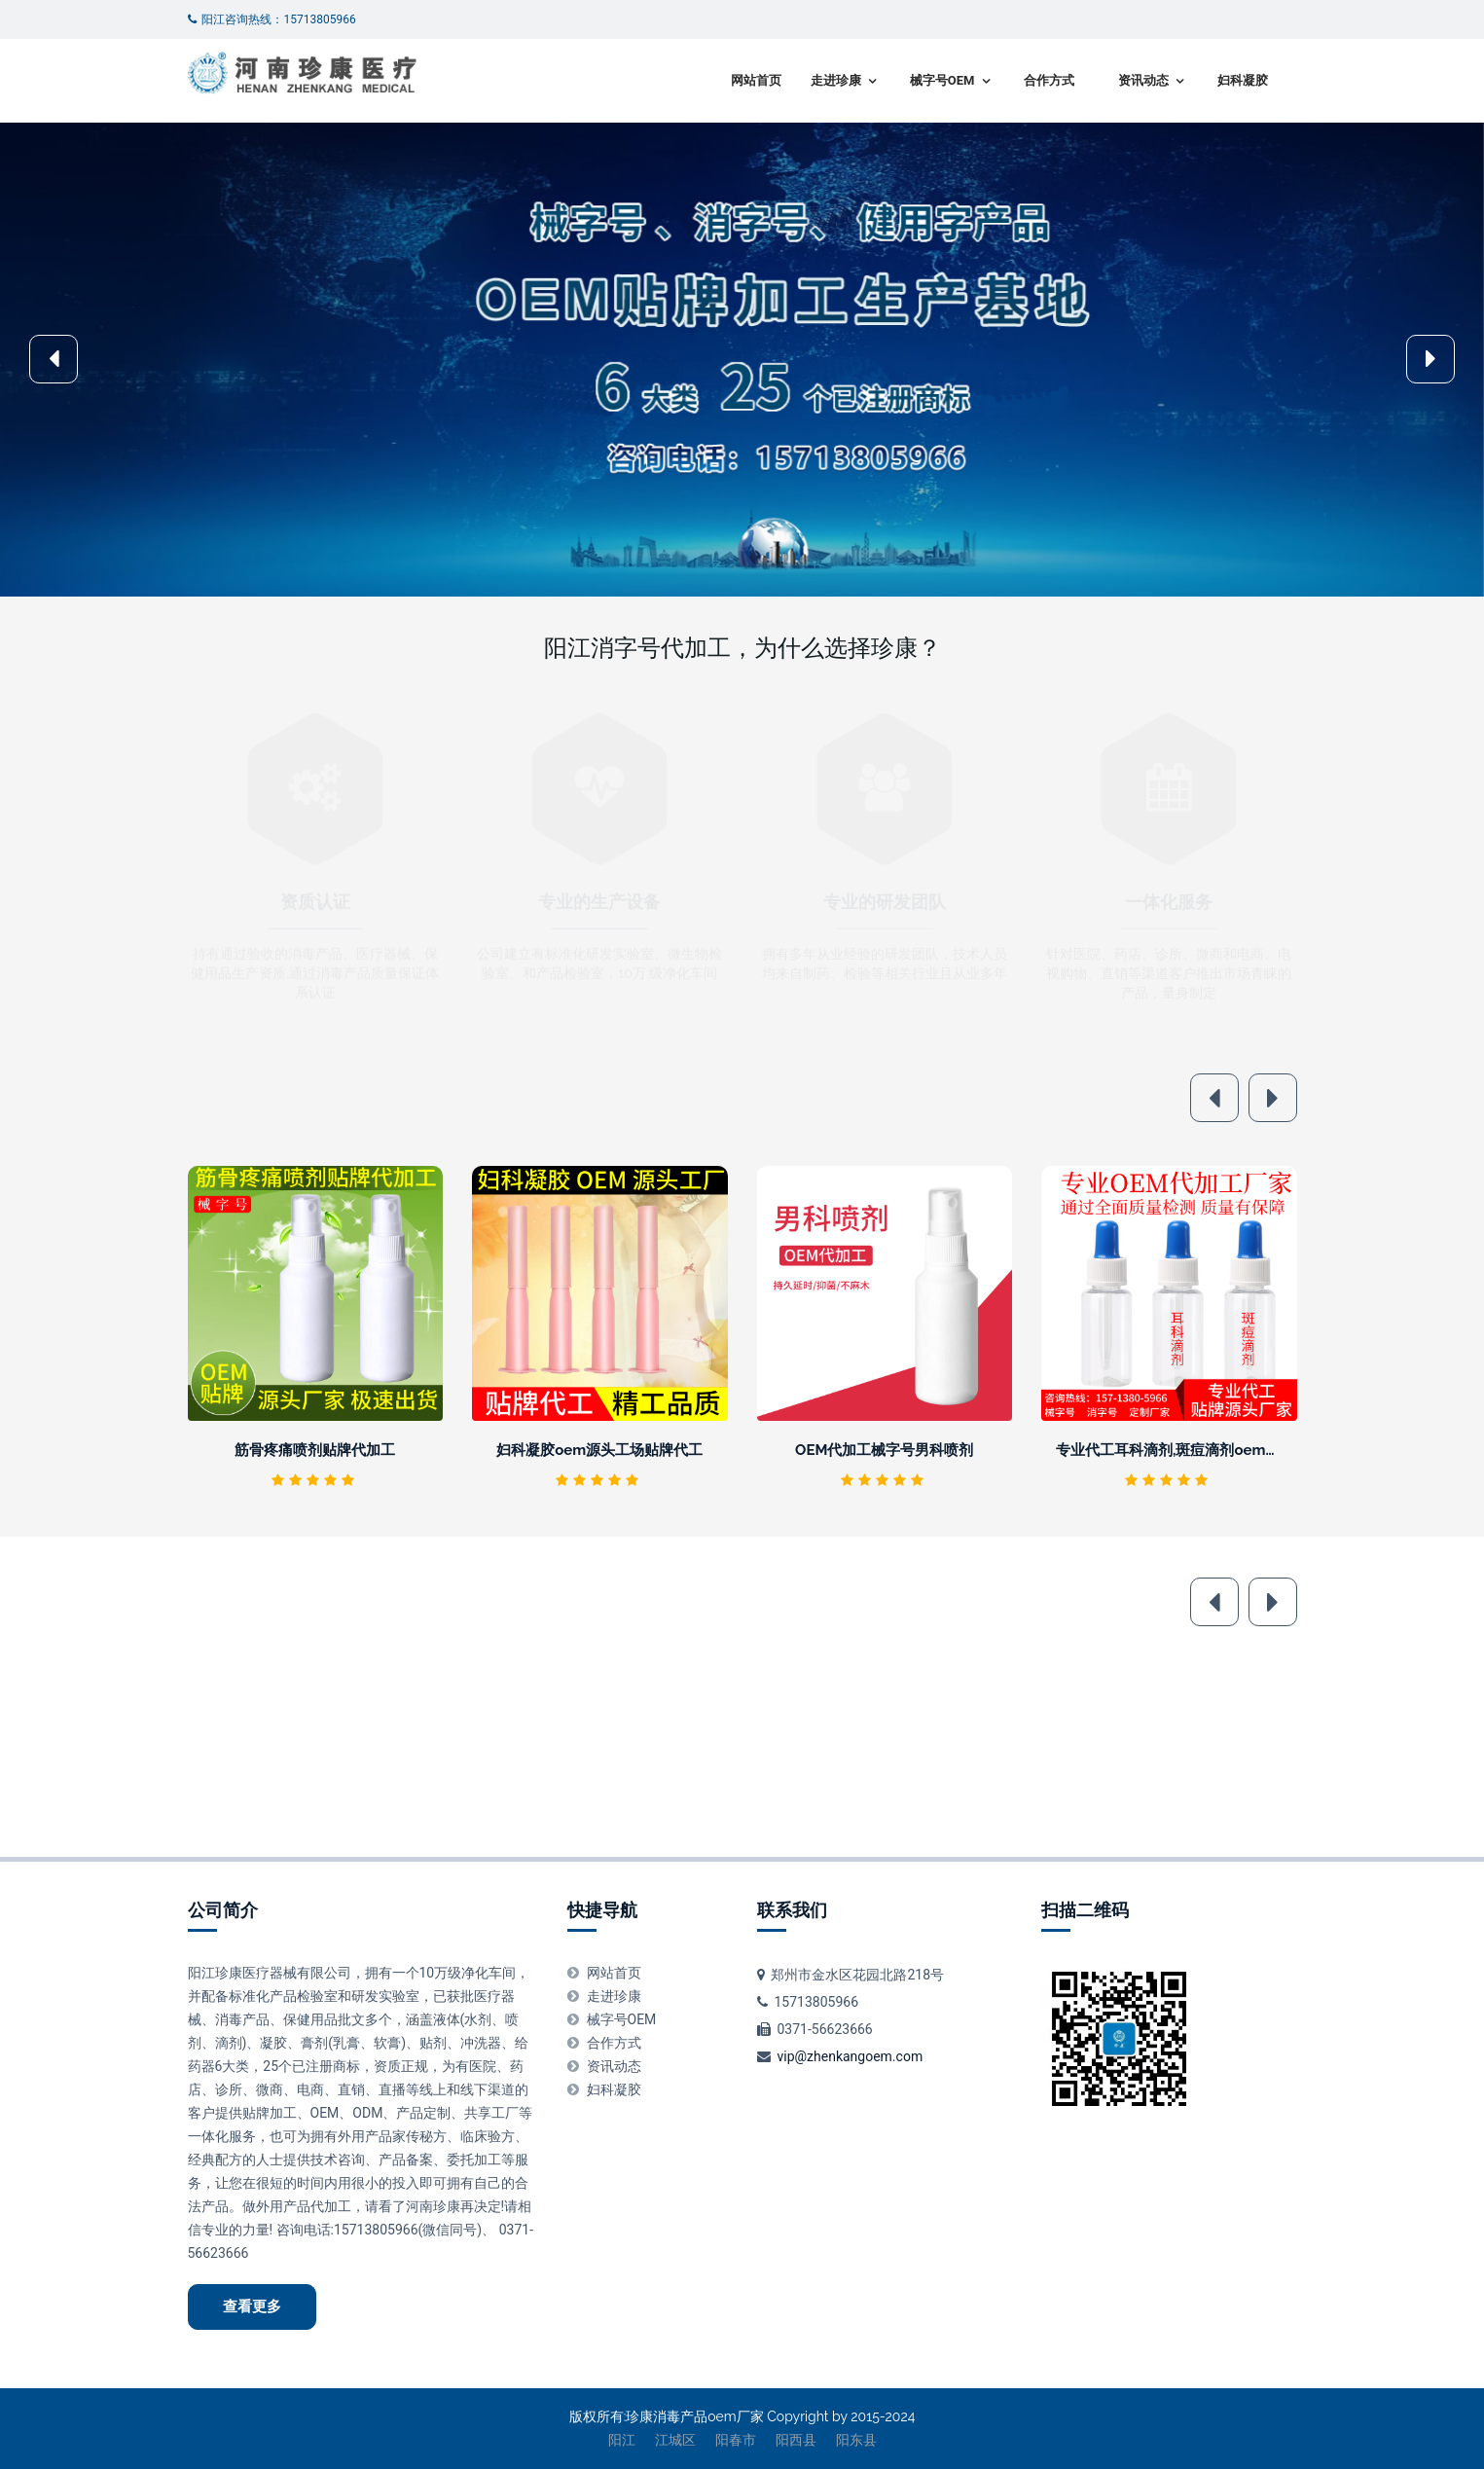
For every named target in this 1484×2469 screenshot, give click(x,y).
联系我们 (792, 1910)
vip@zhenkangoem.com (850, 2056)
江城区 (675, 2440)
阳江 (621, 2440)
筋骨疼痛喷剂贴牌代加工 (315, 1450)
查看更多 (252, 2306)
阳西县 (796, 2440)
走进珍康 (836, 80)
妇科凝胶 (1242, 80)
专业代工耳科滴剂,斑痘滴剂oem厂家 (1175, 1450)
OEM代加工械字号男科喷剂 (884, 1450)
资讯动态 (1143, 80)
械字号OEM (942, 80)
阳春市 (735, 2440)
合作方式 (1049, 80)
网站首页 (756, 80)
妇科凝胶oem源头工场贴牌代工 (599, 1450)
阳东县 (856, 2440)
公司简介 (223, 1910)
